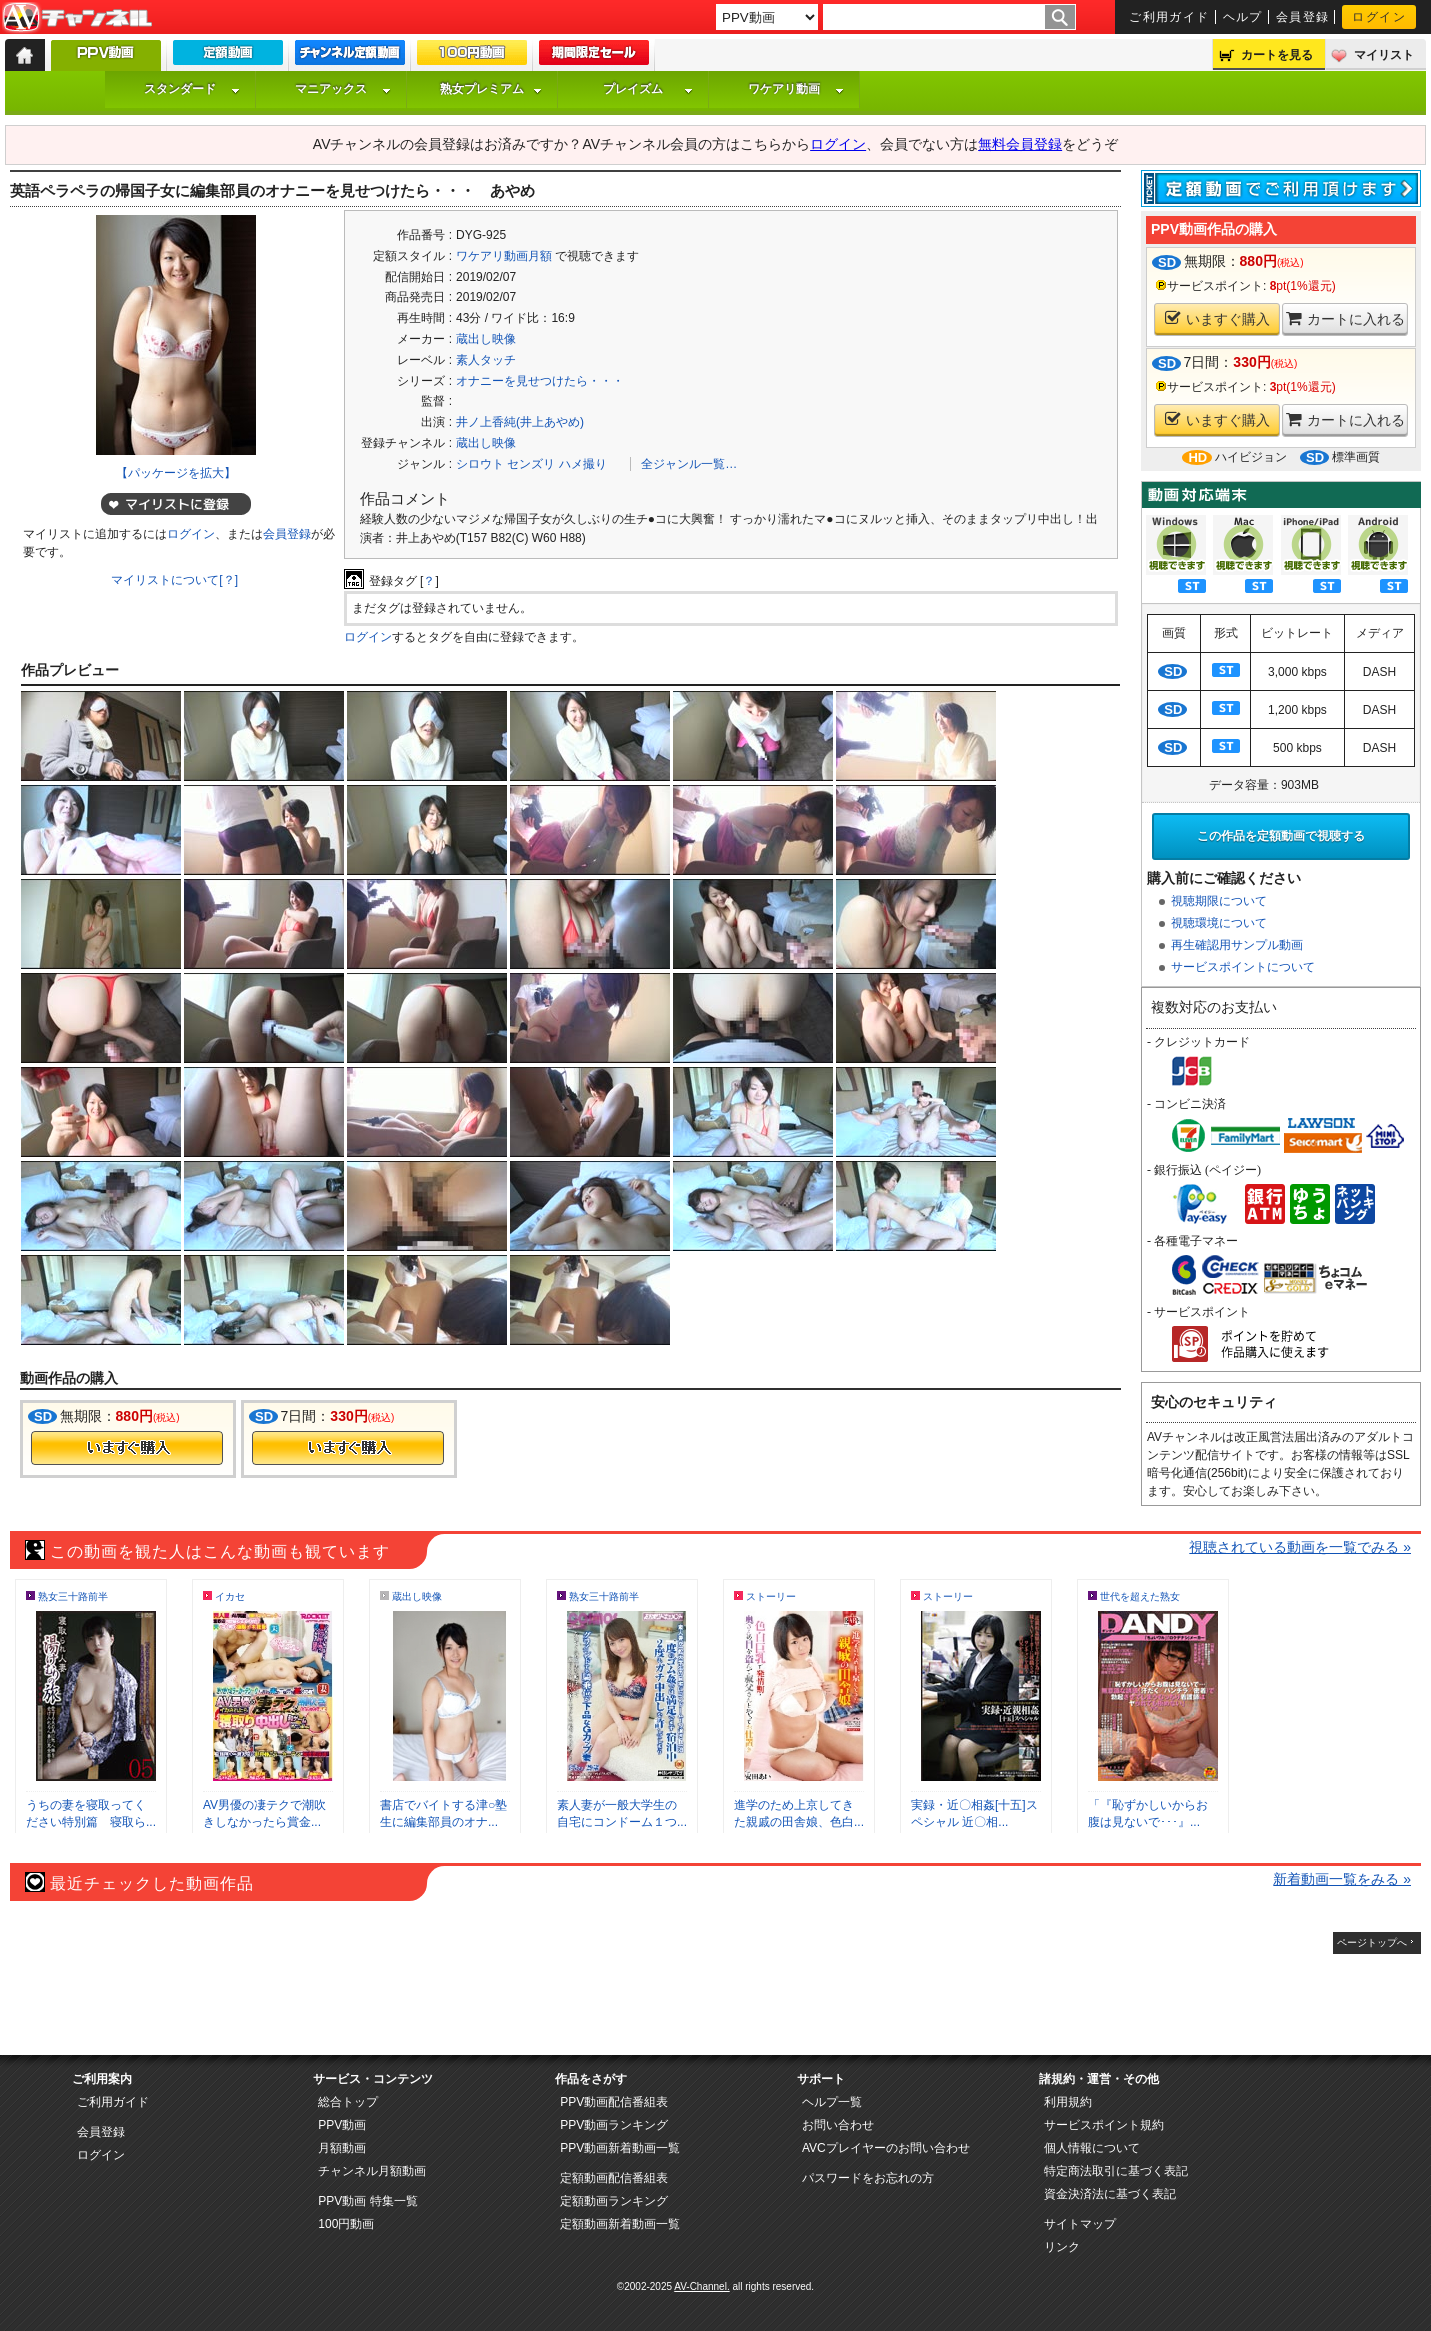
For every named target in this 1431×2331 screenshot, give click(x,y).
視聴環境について (1219, 923)
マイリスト (1384, 55)
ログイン (1379, 17)
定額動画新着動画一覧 (620, 2224)
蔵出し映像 (486, 339)
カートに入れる (1345, 318)
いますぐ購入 (1217, 318)
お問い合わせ (838, 2125)
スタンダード (192, 89)
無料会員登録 (1020, 144)
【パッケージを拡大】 (176, 473)
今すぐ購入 (127, 1448)
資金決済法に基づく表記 (1110, 2194)
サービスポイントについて (1243, 967)
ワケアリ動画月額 (504, 256)
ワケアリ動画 (796, 89)
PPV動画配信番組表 (614, 2102)
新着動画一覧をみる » (1342, 1879)
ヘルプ (1243, 17)
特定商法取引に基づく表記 (1116, 2171)
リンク (1062, 2247)
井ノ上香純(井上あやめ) (520, 422)
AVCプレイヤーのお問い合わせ (886, 2148)
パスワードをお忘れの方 (868, 2178)
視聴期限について (1219, 901)
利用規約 (1068, 2102)
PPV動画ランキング (614, 2125)
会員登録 (1303, 17)
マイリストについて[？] (174, 580)
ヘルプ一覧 (832, 2102)
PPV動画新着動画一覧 (620, 2148)
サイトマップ (1080, 2224)
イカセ (230, 1596)
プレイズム (648, 89)
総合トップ (348, 2102)
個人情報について (1092, 2148)
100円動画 (346, 2224)
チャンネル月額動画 (372, 2171)
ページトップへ (1372, 1942)
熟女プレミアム (491, 89)
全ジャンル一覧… (689, 464)
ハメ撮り (583, 464)
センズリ (531, 464)
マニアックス (343, 89)
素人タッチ (486, 360)
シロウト (480, 464)
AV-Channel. (701, 2286)
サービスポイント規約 (1104, 2125)
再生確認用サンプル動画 (1237, 945)
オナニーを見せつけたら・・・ (540, 381)
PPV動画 (342, 2125)
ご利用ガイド (1169, 17)
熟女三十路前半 (73, 1596)
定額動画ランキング (614, 2201)
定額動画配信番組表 (614, 2178)
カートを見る (1277, 55)
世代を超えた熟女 (1140, 1596)
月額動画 (342, 2148)
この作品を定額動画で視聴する (1281, 836)
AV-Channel (77, 18)
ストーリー (771, 1596)
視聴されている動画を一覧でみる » (1300, 1547)
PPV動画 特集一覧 (367, 2201)
